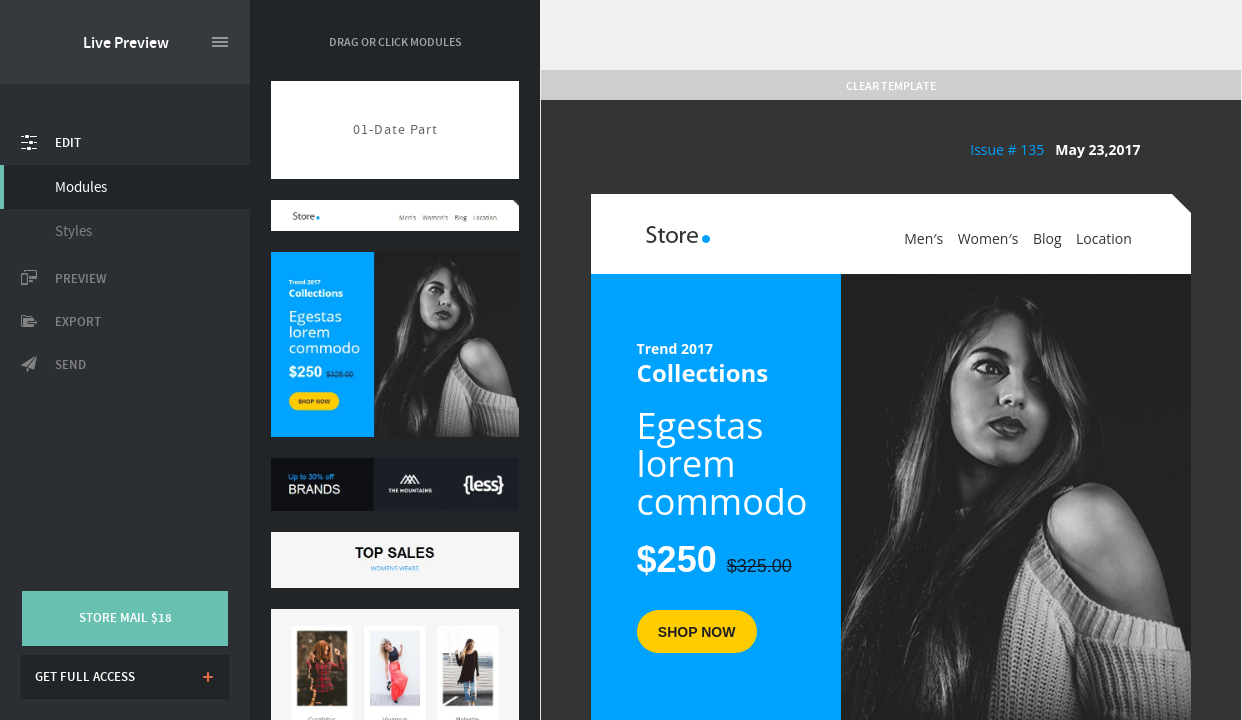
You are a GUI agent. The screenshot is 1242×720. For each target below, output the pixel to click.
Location (1104, 238)
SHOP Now (697, 632)
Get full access (85, 677)
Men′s (923, 238)
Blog (1047, 238)
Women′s (988, 238)
